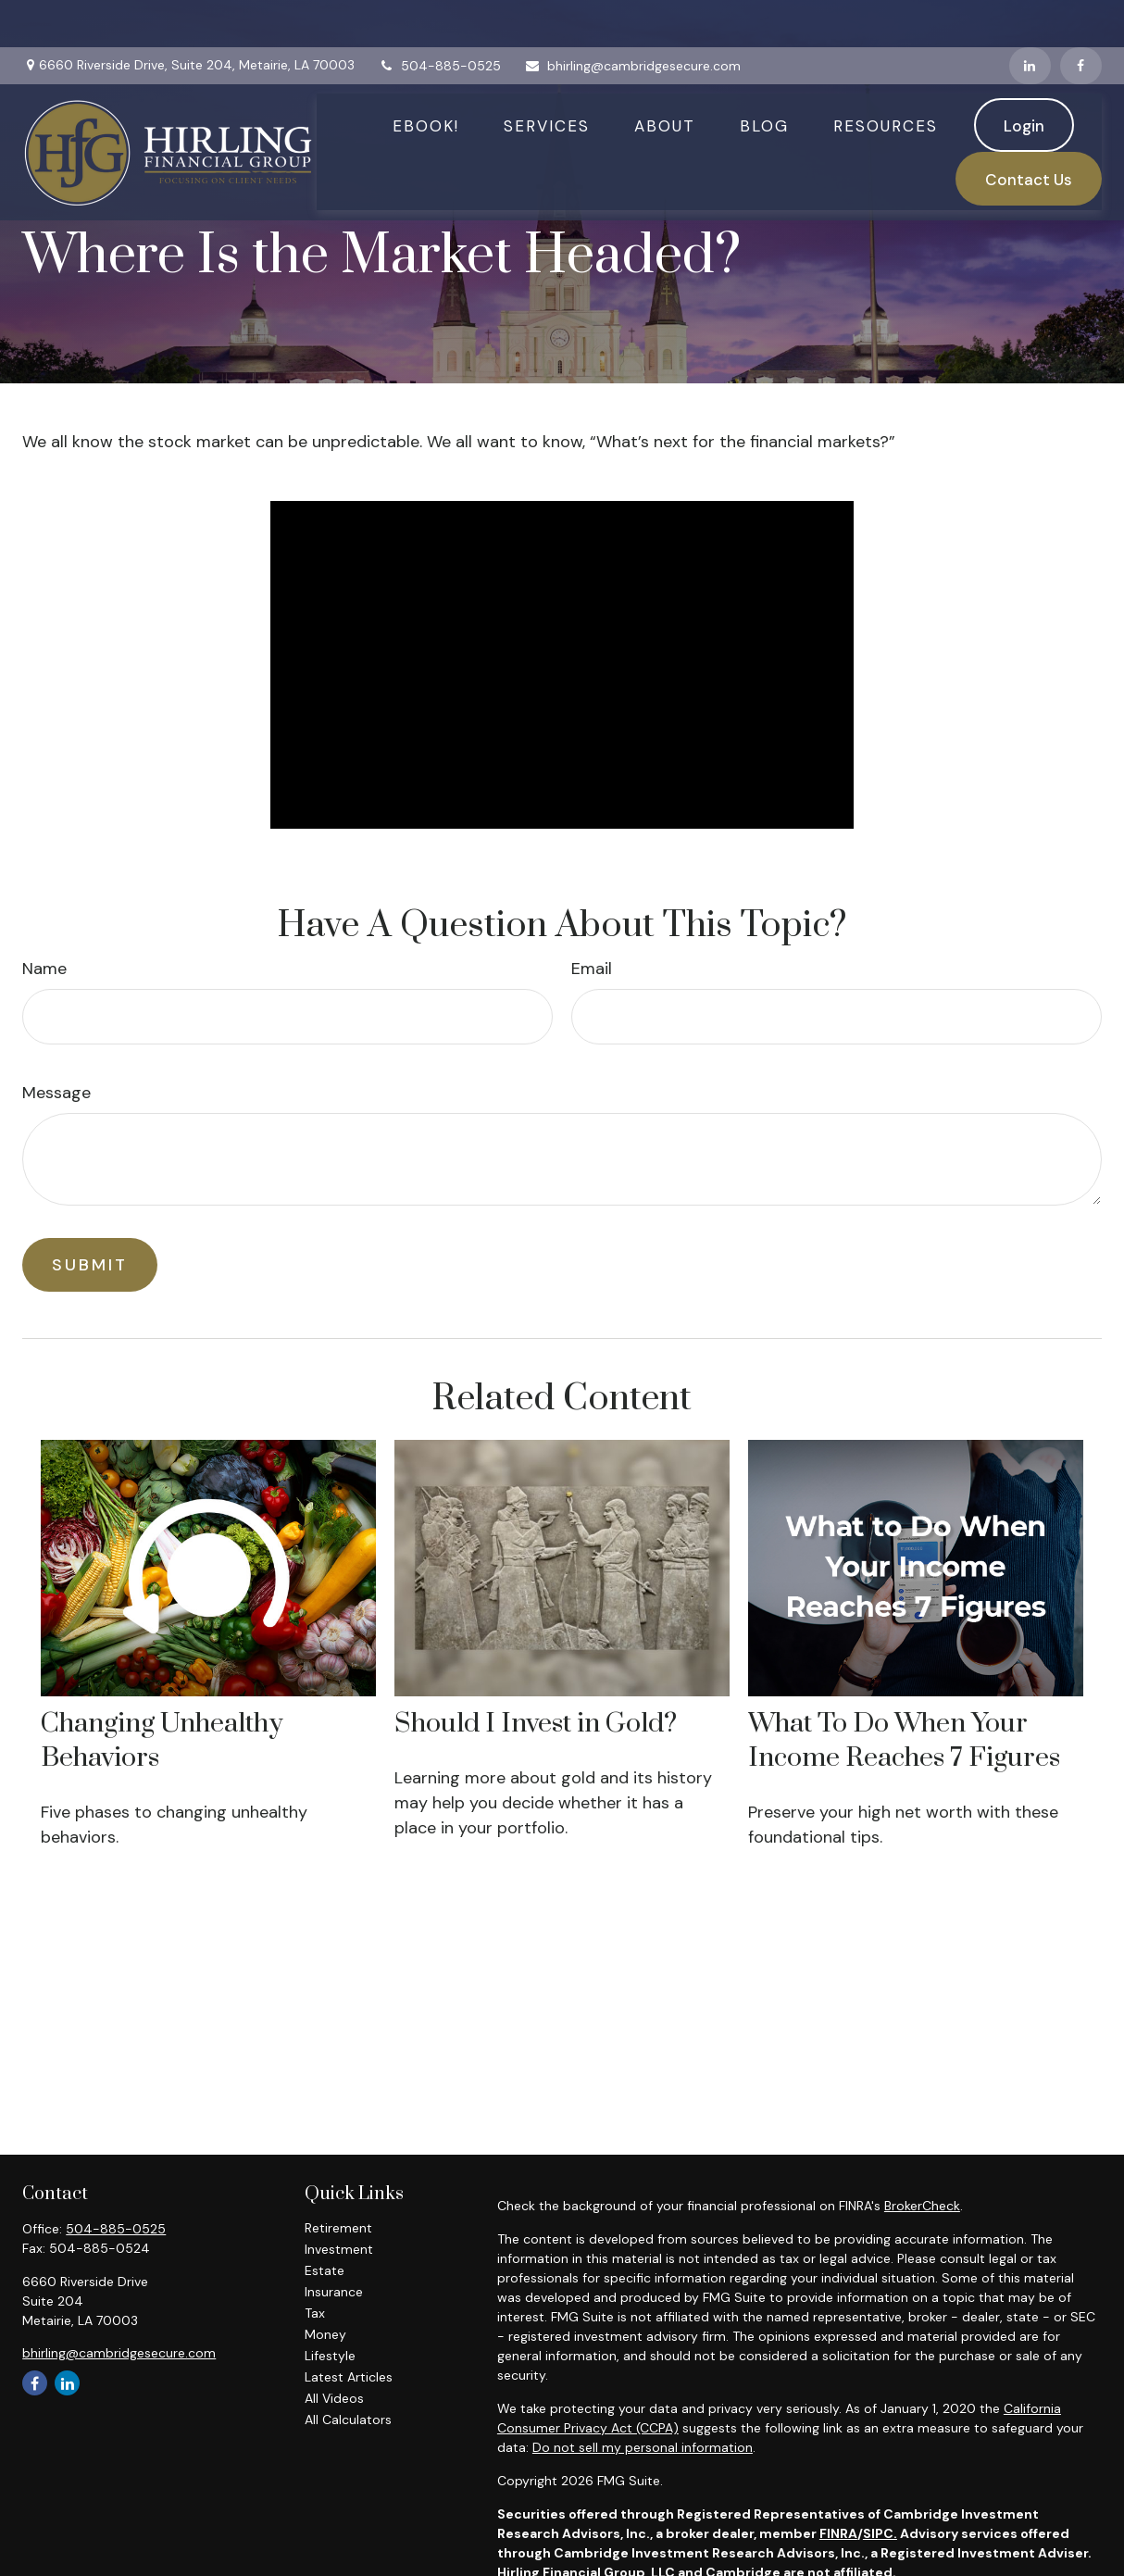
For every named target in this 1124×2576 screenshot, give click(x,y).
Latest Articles (349, 2377)
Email (591, 968)
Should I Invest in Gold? (535, 1724)
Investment (339, 2249)
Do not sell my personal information (642, 2447)
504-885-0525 (439, 18)
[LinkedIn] (1030, 18)
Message (56, 1093)
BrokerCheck (922, 2205)
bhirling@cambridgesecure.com (632, 18)
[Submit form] (89, 1265)
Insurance (334, 2291)
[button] (426, 78)
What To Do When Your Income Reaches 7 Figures (904, 1741)
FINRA (838, 2533)
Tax (315, 2313)
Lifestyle (330, 2355)
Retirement (338, 2228)
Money (325, 2334)
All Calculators (348, 2419)
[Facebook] (1081, 18)
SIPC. (880, 2533)
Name (44, 968)
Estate (324, 2270)
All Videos (334, 2398)
